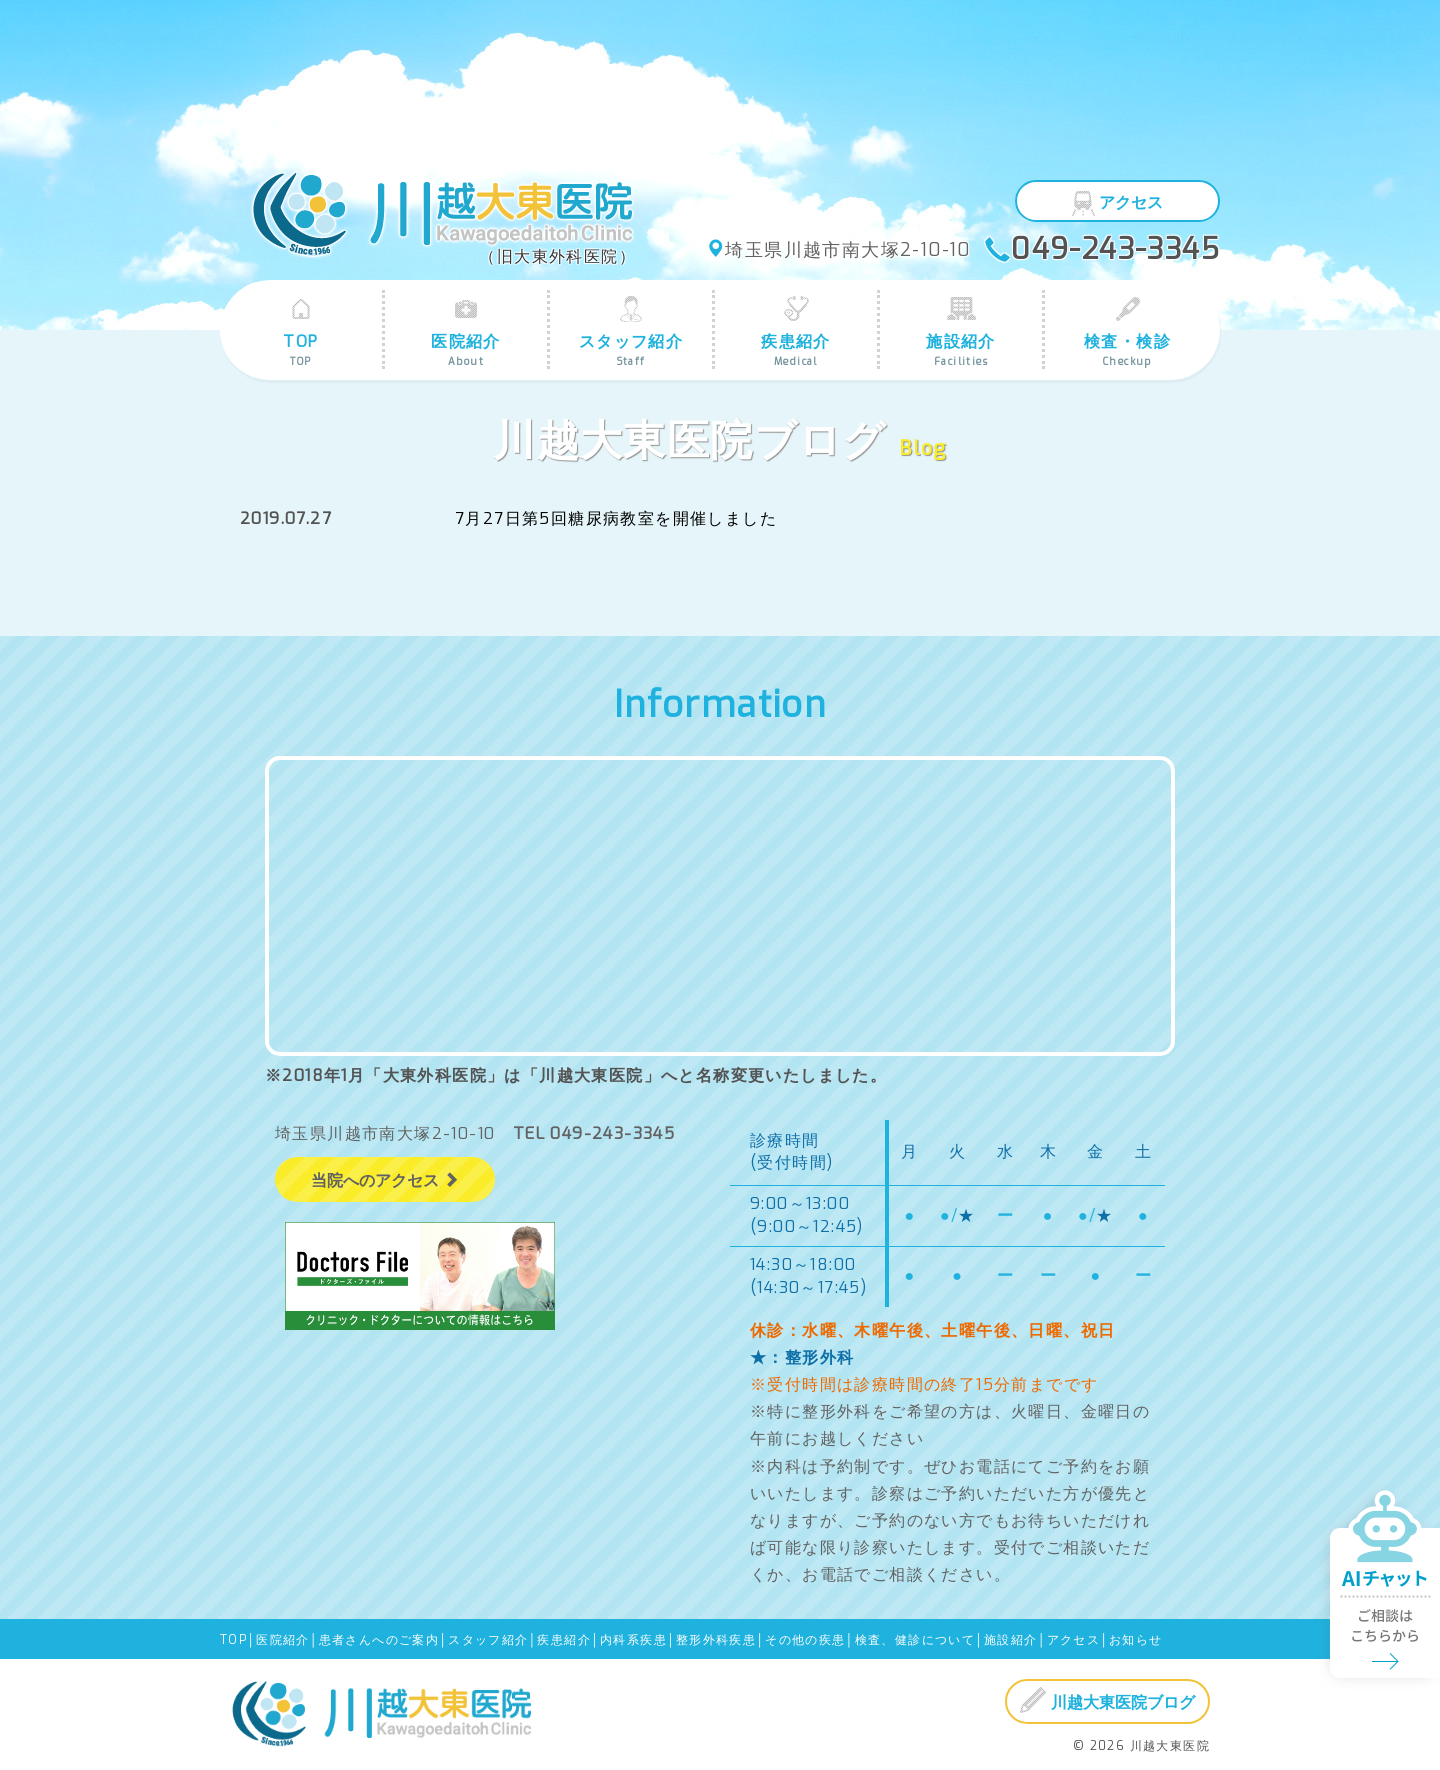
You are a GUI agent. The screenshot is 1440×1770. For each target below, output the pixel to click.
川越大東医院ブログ (1107, 1700)
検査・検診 (1127, 332)
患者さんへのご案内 (379, 1640)
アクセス (1117, 202)
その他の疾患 (805, 1640)
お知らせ (1136, 1640)
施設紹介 (961, 332)
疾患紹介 (796, 332)
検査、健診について (915, 1640)
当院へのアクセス (385, 1180)
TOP (301, 332)
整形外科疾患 (716, 1640)
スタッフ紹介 (631, 332)
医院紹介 (466, 332)
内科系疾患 (633, 1640)
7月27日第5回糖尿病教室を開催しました (616, 518)
